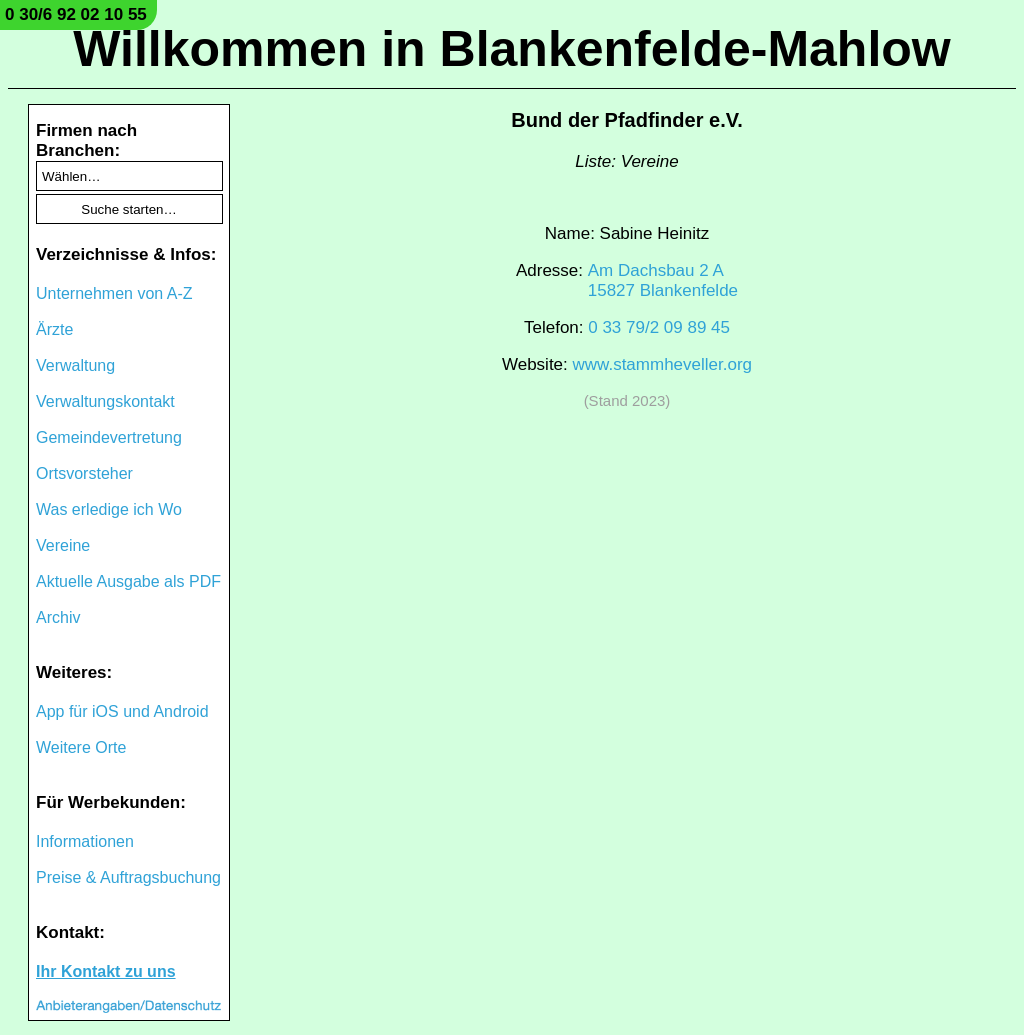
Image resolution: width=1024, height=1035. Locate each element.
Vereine (63, 545)
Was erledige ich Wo (109, 509)
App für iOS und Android (122, 711)
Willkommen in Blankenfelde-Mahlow (511, 49)
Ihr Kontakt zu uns (106, 971)
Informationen (85, 841)
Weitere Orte (81, 747)
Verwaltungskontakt (105, 401)
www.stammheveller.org (663, 364)
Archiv (58, 617)
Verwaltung (75, 365)
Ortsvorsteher (84, 473)
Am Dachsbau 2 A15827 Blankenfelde (663, 280)
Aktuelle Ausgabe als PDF (128, 581)
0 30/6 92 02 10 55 (76, 14)
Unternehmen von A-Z (114, 293)
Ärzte (54, 329)
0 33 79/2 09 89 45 (659, 327)
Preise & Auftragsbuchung (128, 877)
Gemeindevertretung (109, 437)
